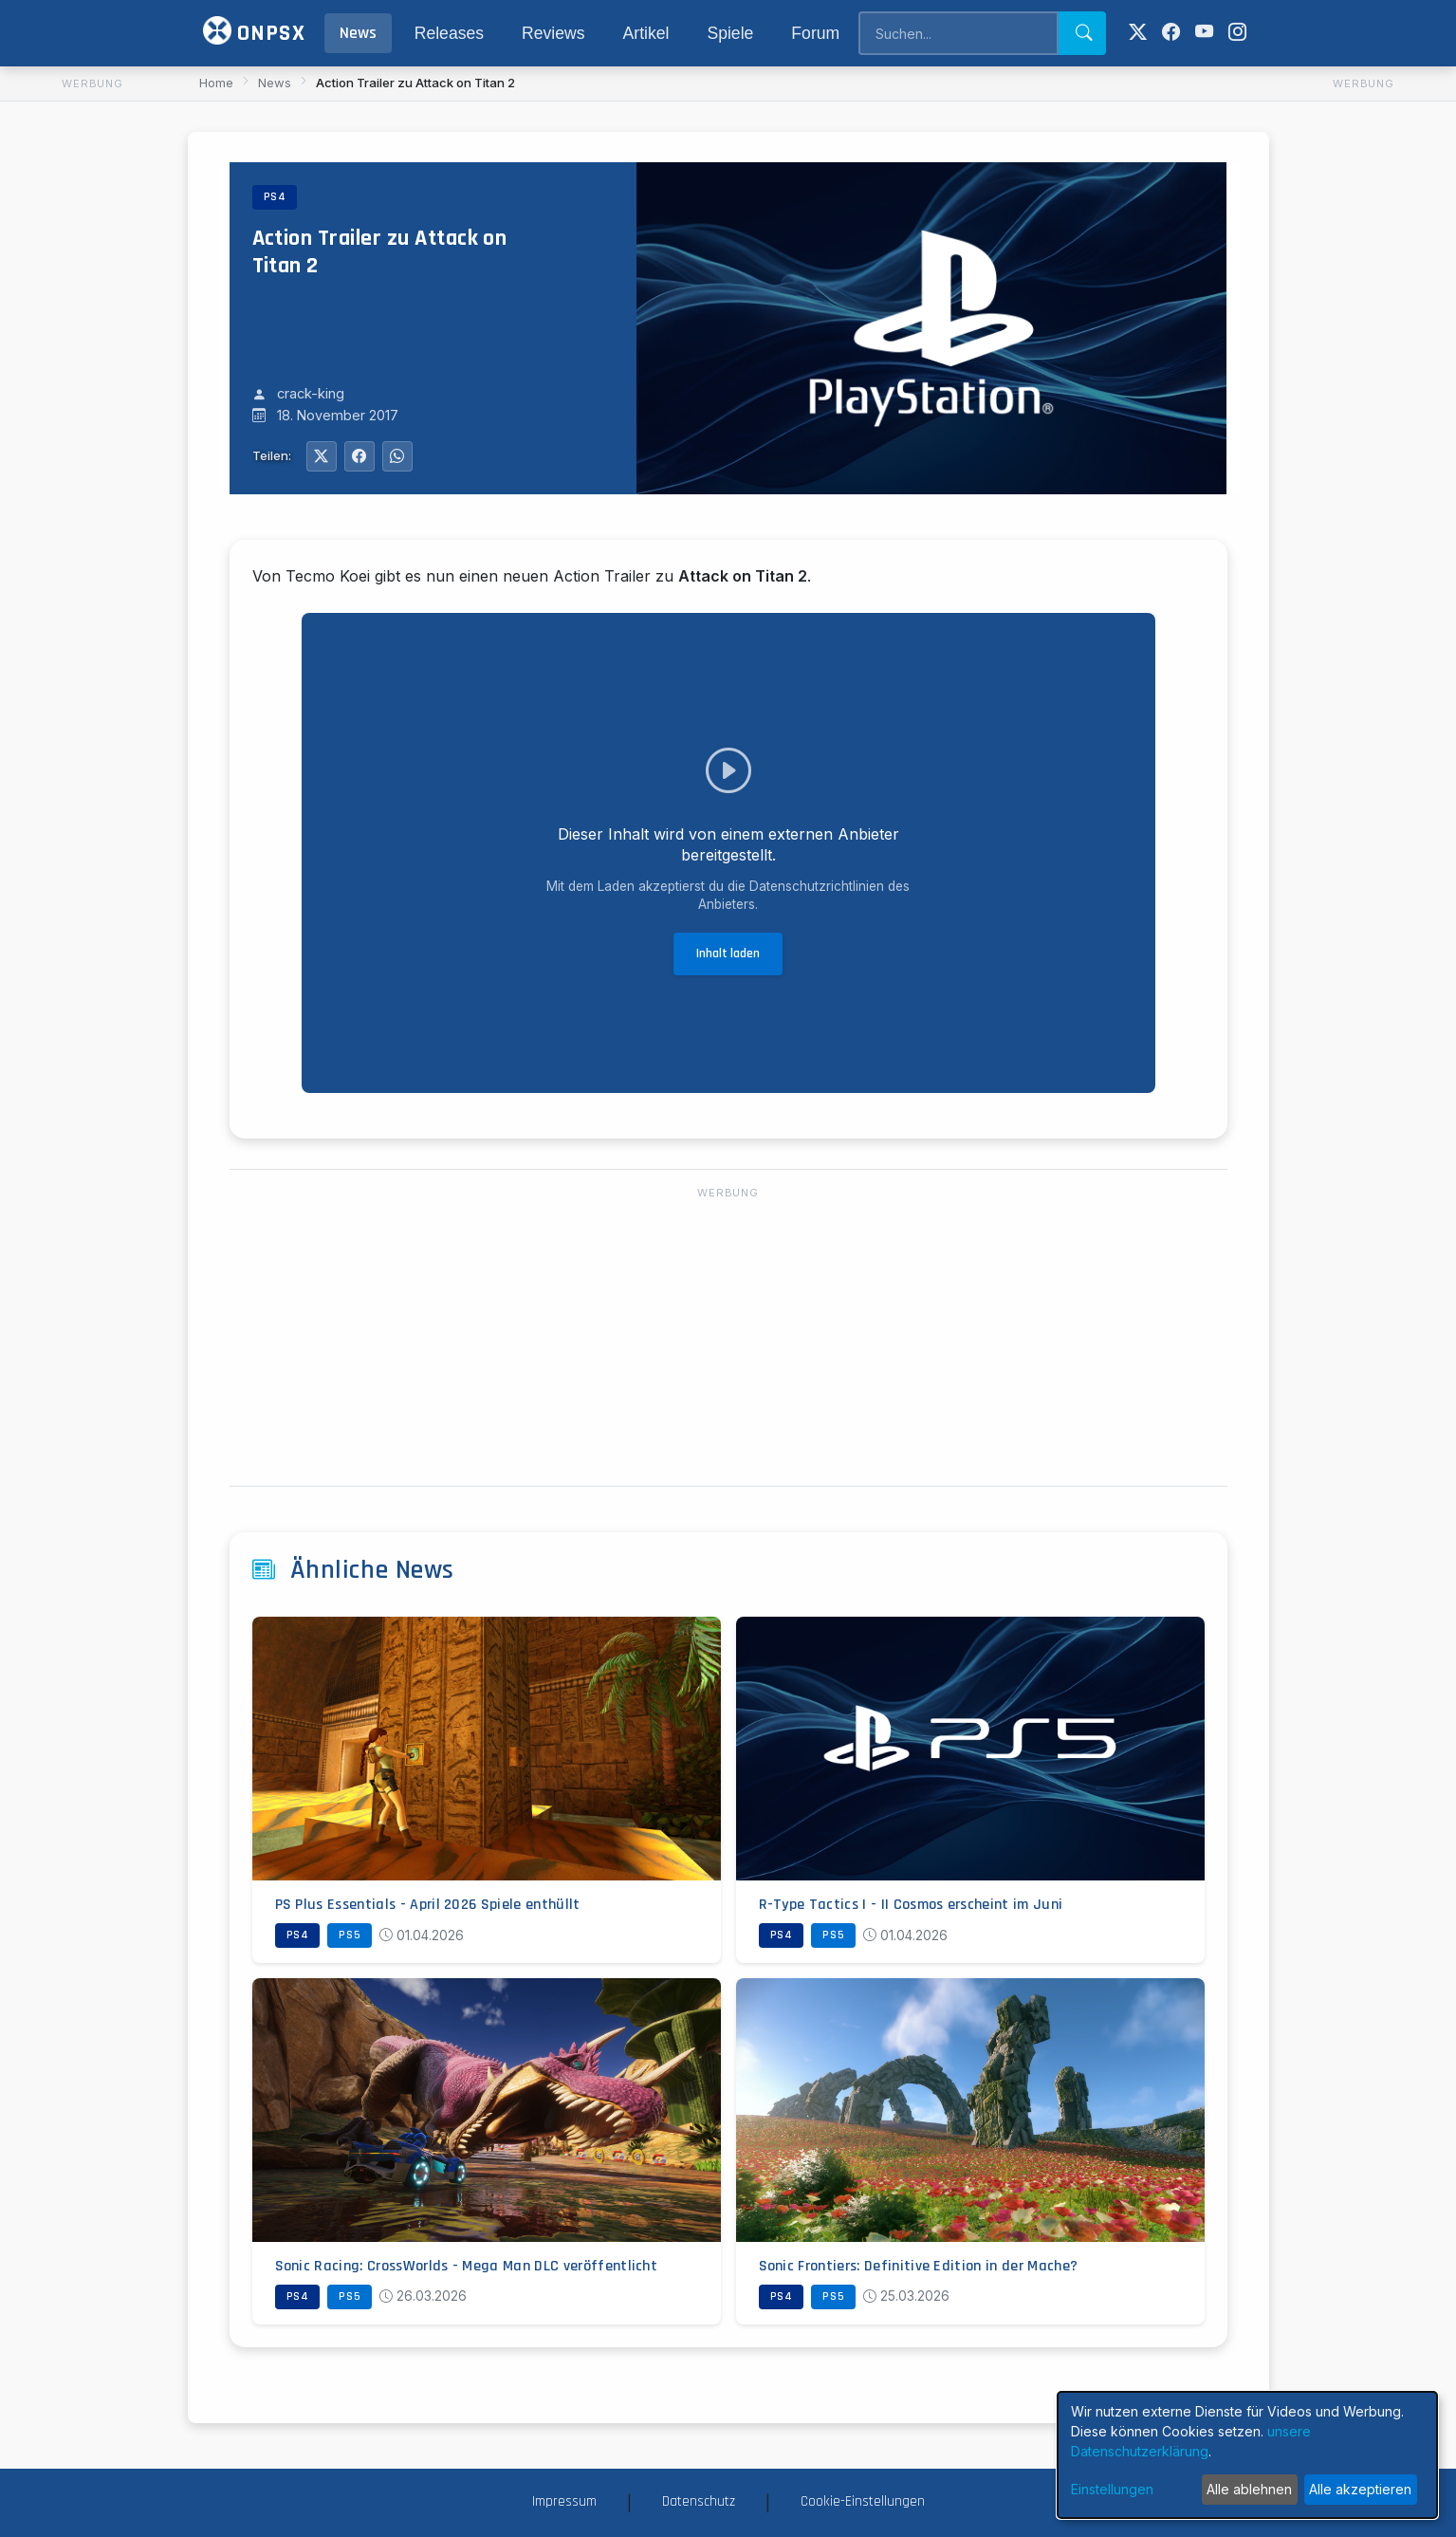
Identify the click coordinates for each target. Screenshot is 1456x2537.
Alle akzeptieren (1360, 2489)
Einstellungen (1112, 2489)
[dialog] (1247, 2455)
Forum (815, 33)
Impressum (564, 2501)
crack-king (310, 395)
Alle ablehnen (1249, 2489)
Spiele (730, 33)
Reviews (553, 33)
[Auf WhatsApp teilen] (397, 456)
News (358, 33)
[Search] (958, 33)
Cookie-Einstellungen (863, 2501)
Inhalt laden (728, 953)
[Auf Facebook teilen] (359, 456)
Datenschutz (698, 2501)
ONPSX (254, 31)
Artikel (646, 33)
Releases (449, 33)
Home (216, 82)
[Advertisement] (93, 380)
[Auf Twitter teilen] (321, 456)
